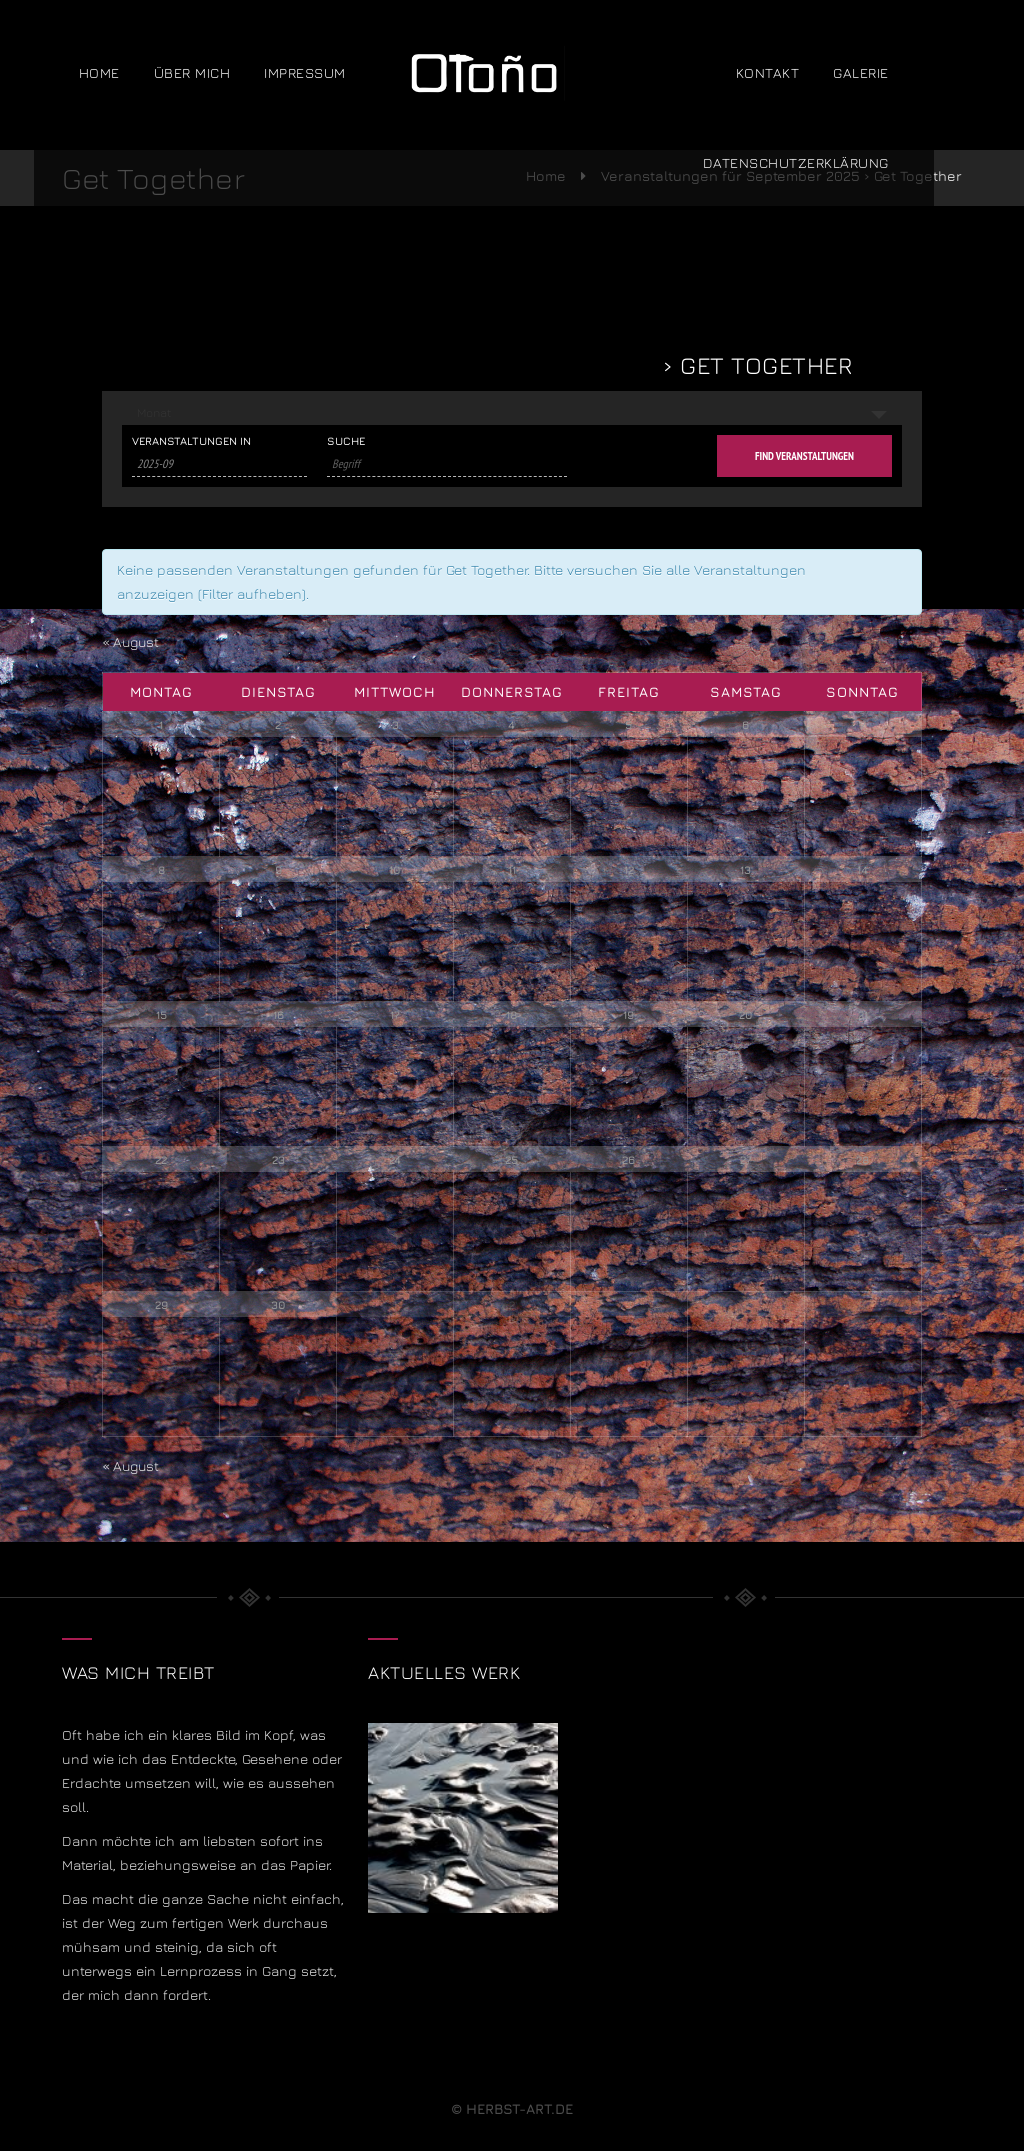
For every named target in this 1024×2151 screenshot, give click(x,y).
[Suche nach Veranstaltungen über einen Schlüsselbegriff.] (447, 464)
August (132, 641)
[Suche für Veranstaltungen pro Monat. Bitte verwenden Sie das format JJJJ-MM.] (219, 464)
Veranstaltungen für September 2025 (414, 365)
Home (127, 74)
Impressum (334, 74)
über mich (220, 74)
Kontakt (796, 74)
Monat (154, 412)
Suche (346, 440)
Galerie (890, 74)
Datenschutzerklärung (824, 164)
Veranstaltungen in (191, 440)
